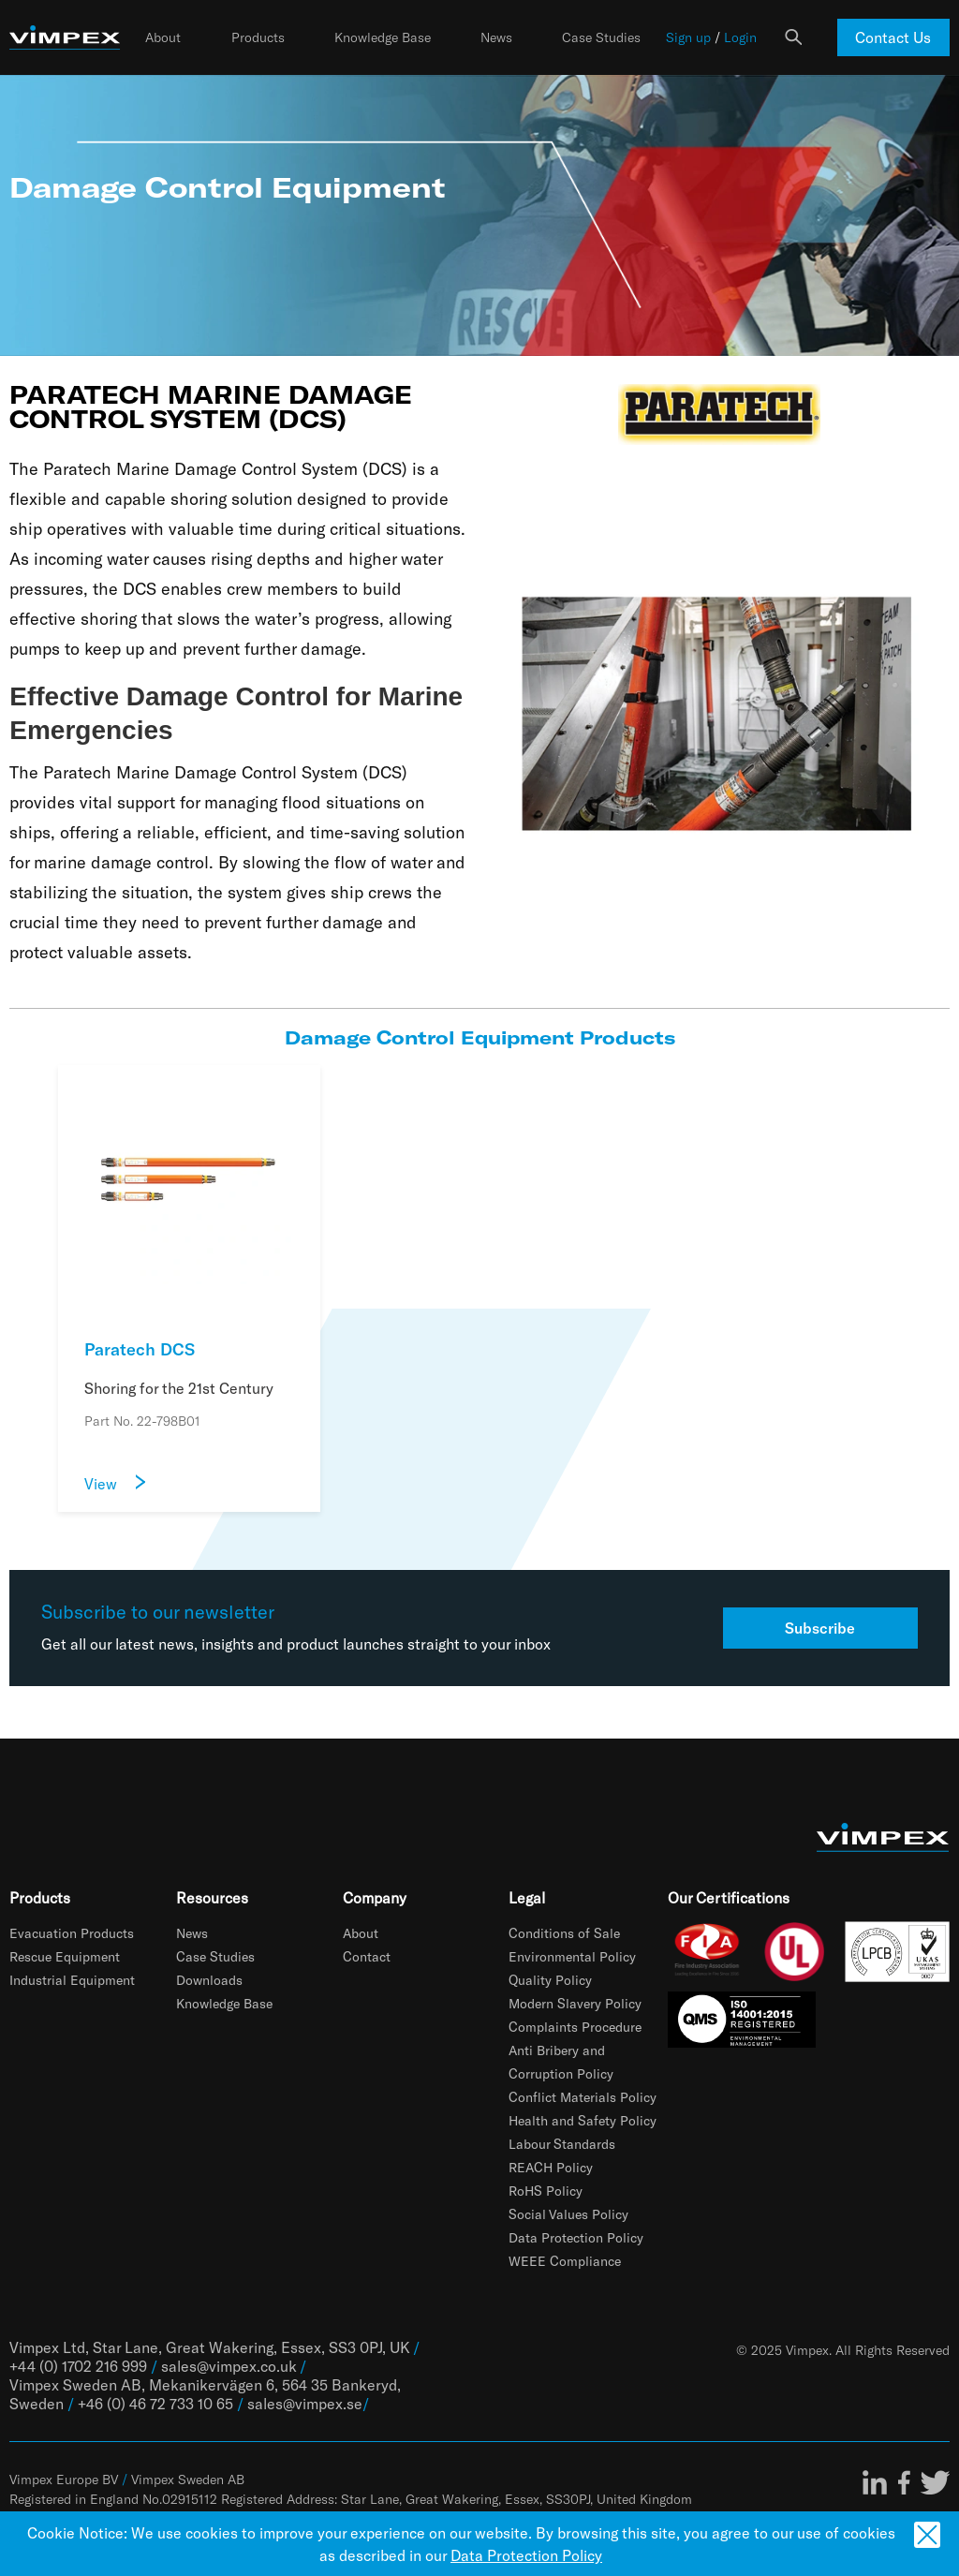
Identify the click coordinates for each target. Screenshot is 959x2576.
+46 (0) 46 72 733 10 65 (155, 2403)
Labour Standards (562, 2144)
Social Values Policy (568, 2214)
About (163, 37)
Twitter (935, 2482)
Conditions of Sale (564, 1933)
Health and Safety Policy (583, 2120)
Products (258, 37)
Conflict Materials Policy (583, 2097)
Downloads (209, 1980)
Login (740, 37)
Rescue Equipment (64, 1956)
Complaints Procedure (575, 2027)
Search (793, 37)
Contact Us (893, 37)
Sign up (688, 37)
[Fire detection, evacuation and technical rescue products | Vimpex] (65, 37)
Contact (367, 1956)
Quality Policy (550, 1980)
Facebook (905, 2482)
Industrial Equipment (72, 1980)
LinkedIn (875, 2482)
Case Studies (601, 37)
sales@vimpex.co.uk (228, 2366)
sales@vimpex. (297, 2403)
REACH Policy (551, 2167)
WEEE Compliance (565, 2261)
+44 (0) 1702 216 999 (78, 2366)
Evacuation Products (71, 1933)
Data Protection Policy (576, 2237)
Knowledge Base (382, 37)
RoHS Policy (546, 2190)
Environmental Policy (572, 1956)
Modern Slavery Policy (575, 2003)
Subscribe (820, 1627)
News (496, 37)
